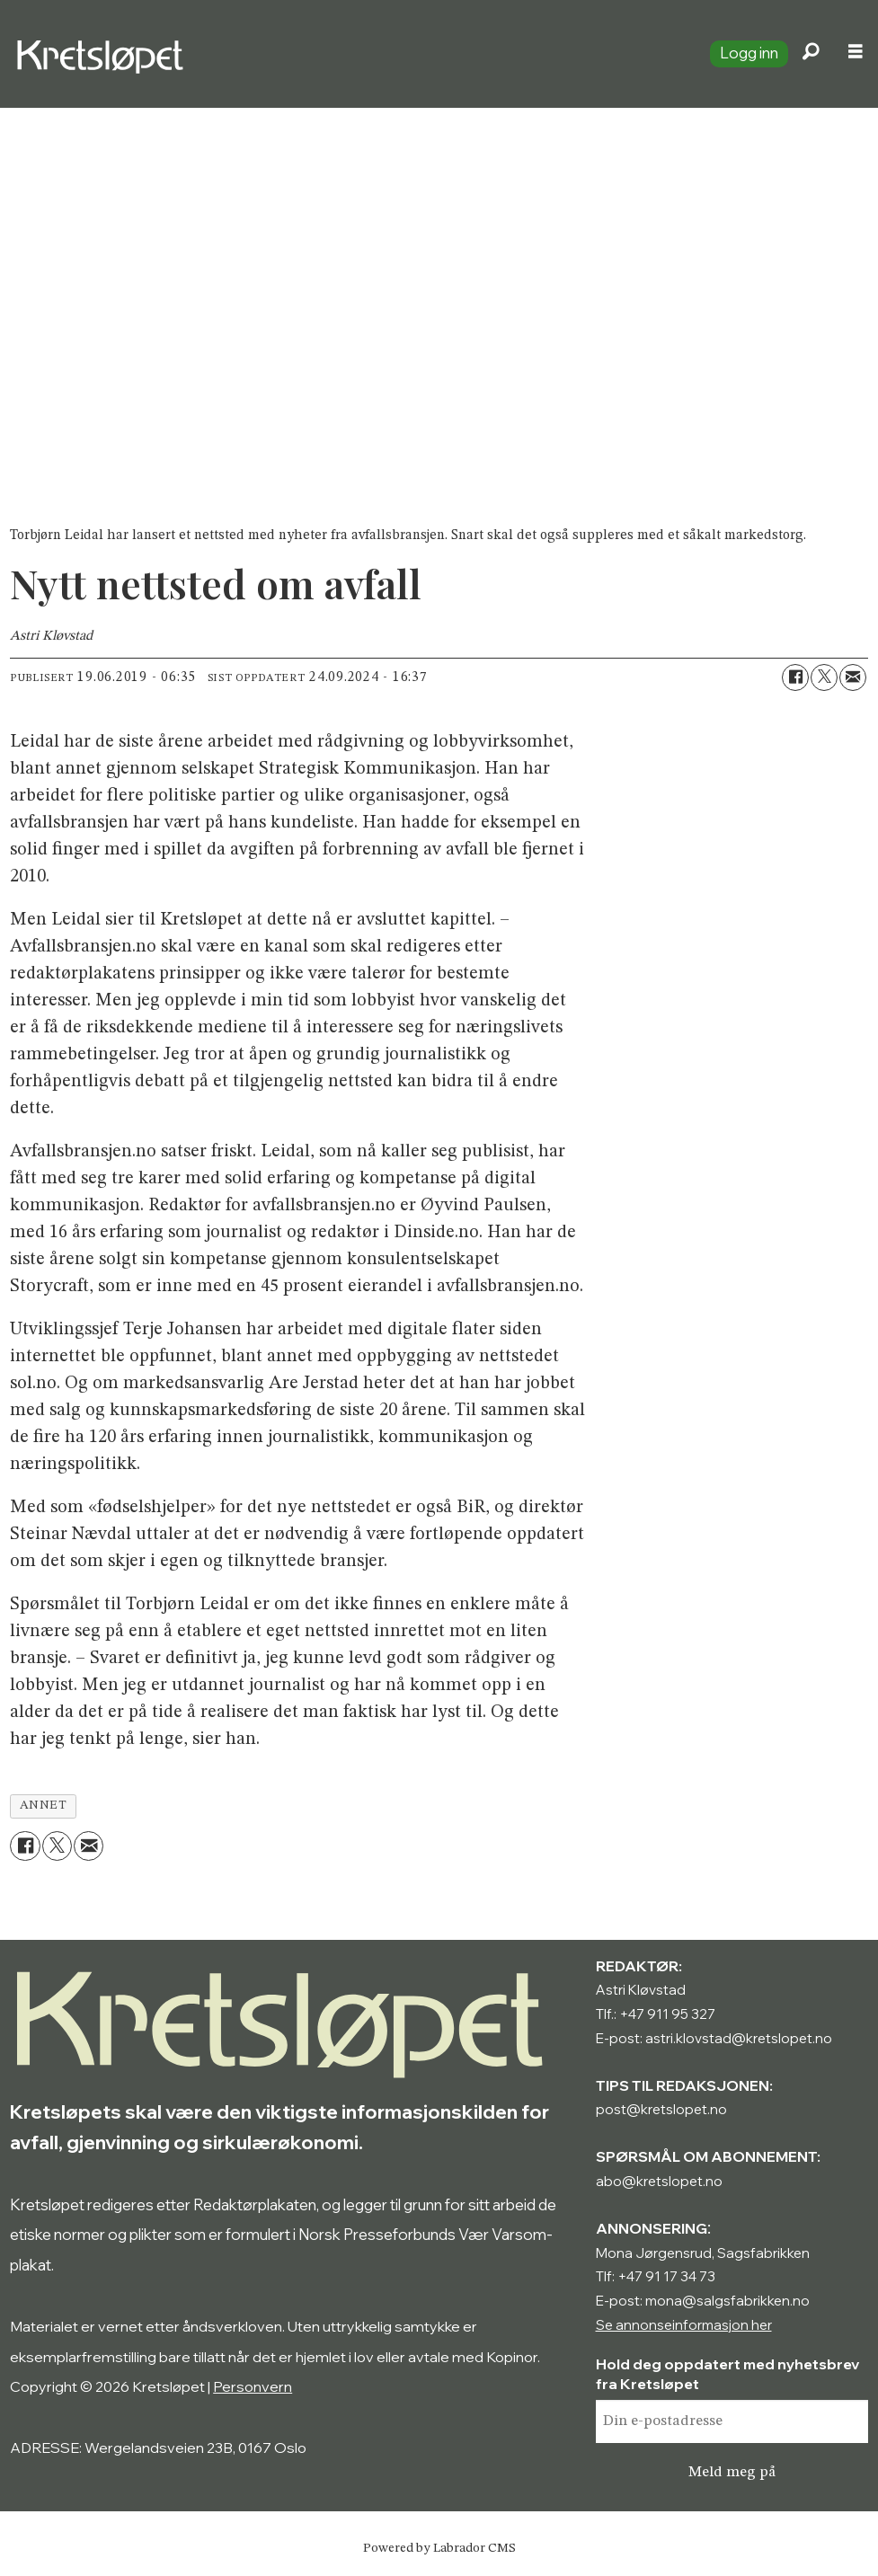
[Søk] (810, 53)
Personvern (252, 2386)
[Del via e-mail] (852, 677)
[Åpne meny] (855, 54)
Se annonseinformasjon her (684, 2324)
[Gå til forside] (347, 54)
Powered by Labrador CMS (439, 2548)
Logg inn (749, 52)
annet (43, 1805)
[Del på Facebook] (795, 677)
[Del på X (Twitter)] (824, 677)
